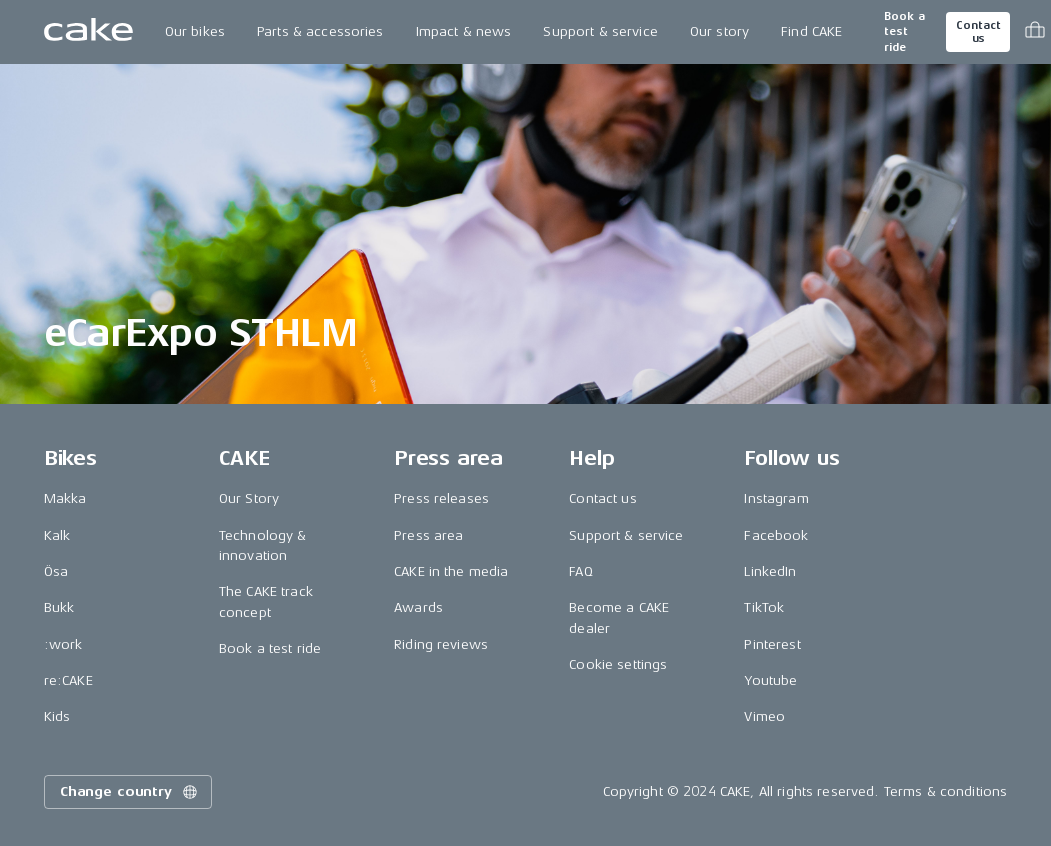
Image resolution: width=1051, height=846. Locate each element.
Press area (428, 535)
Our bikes (195, 31)
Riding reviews (441, 644)
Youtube (770, 680)
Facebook (776, 535)
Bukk (59, 607)
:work (63, 644)
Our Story (249, 498)
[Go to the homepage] (88, 32)
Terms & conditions (946, 791)
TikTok (764, 607)
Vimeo (764, 716)
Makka (65, 498)
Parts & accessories (320, 31)
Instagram (776, 498)
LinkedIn (770, 571)
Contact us (978, 32)
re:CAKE (68, 680)
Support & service (600, 31)
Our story (719, 31)
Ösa (56, 571)
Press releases (441, 498)
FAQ (580, 571)
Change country (130, 792)
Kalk (57, 535)
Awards (418, 607)
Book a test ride (904, 32)
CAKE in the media (451, 571)
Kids (57, 716)
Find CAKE (811, 31)
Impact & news (464, 31)
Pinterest (772, 644)
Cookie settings (618, 664)
